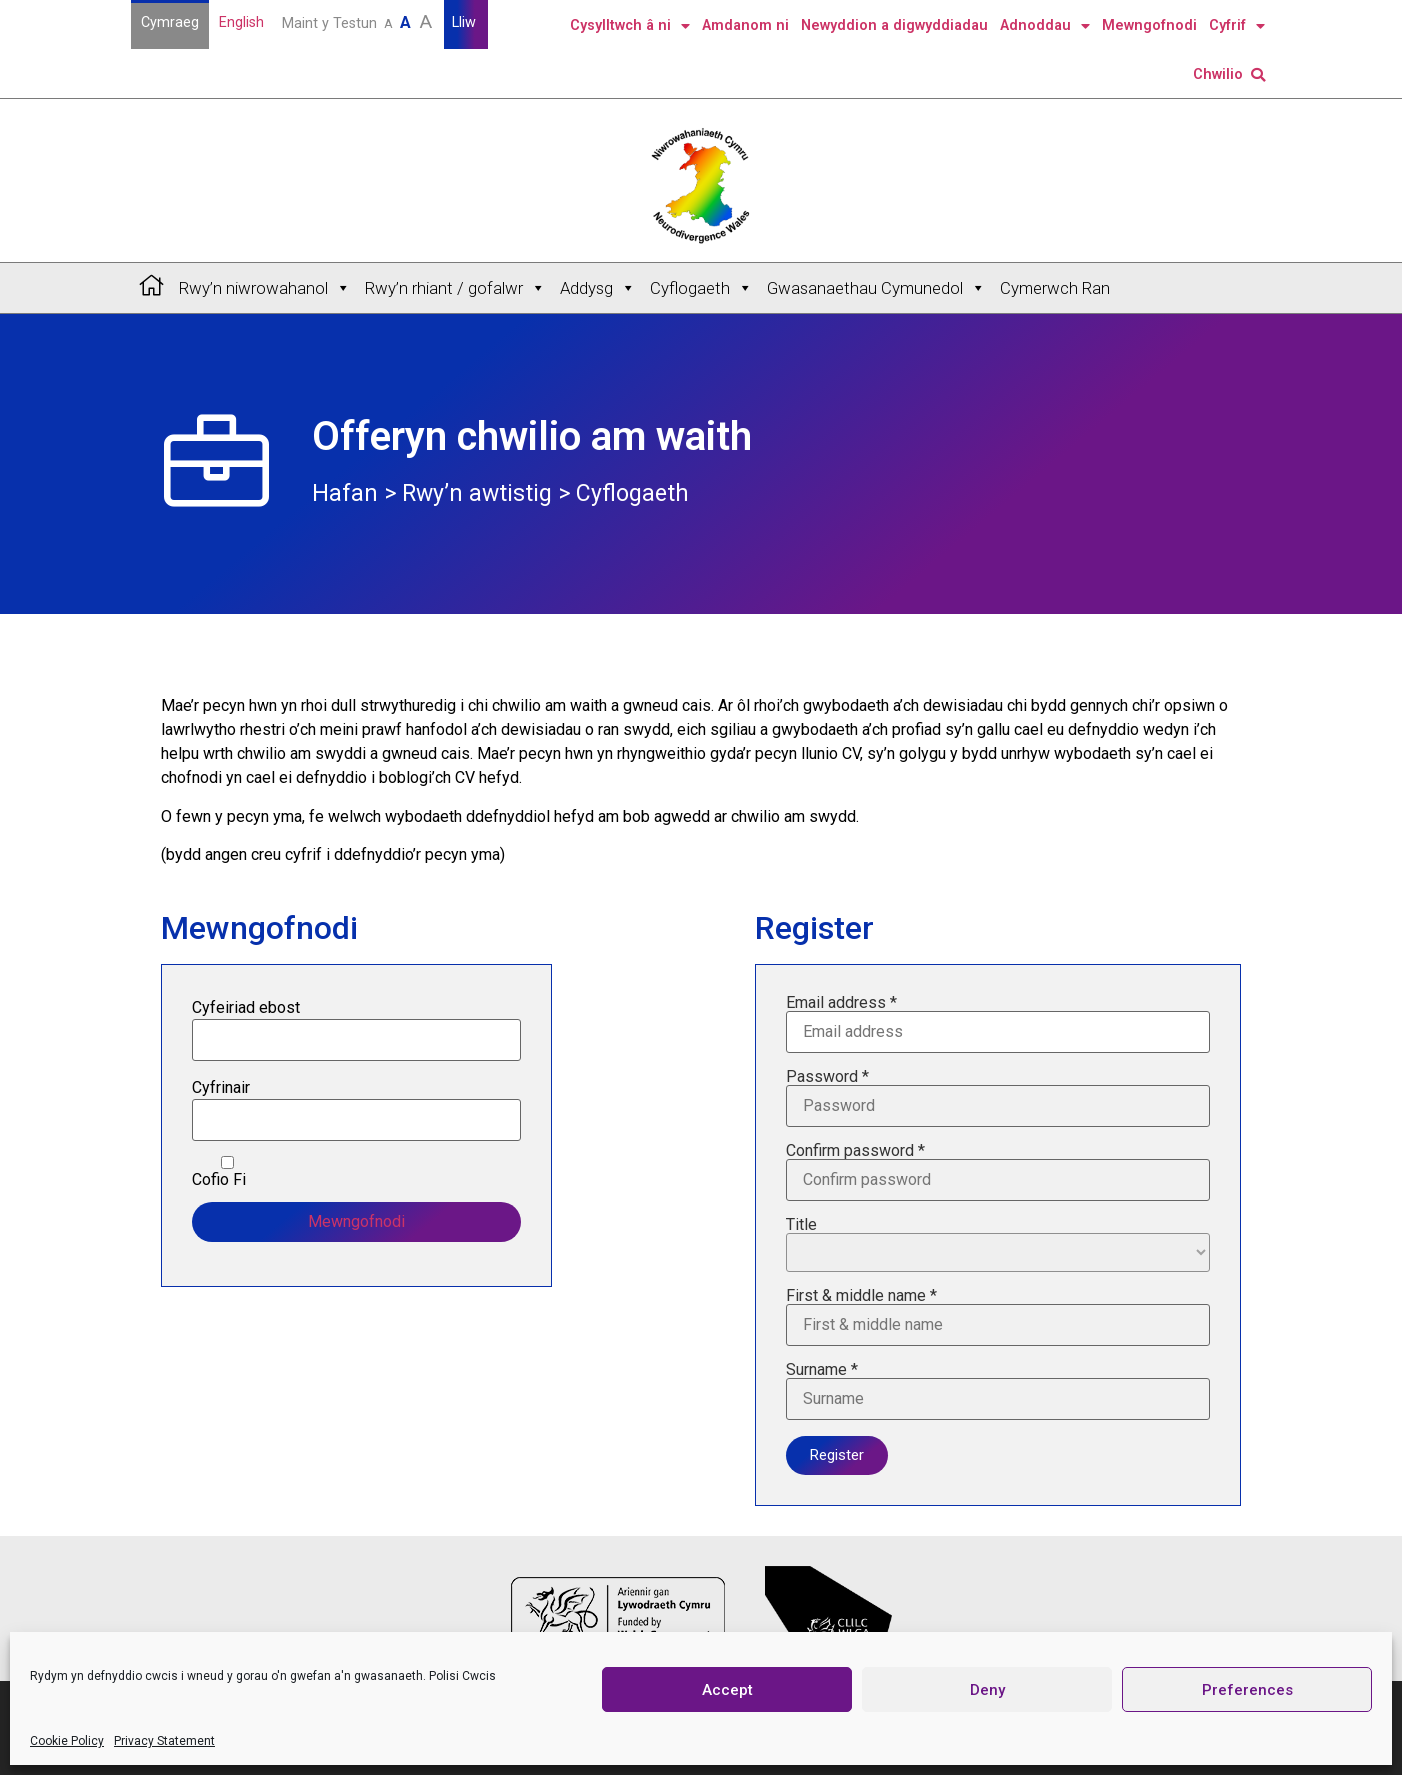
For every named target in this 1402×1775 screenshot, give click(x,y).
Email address (998, 1024)
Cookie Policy (67, 1741)
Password (998, 1098)
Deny (987, 1690)
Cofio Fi (227, 1172)
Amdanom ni (745, 25)
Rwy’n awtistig (477, 493)
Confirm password (998, 1172)
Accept (727, 1690)
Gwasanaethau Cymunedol (876, 288)
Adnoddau (1045, 26)
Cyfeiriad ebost (246, 1008)
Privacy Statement (164, 1741)
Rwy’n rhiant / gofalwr (455, 288)
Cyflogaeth (701, 288)
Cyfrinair (221, 1088)
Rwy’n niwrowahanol (265, 288)
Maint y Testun (359, 21)
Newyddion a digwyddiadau (894, 25)
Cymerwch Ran (1055, 288)
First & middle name (998, 1317)
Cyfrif (1237, 26)
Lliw (466, 22)
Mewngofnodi (1149, 25)
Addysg (598, 288)
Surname (998, 1391)
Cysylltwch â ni (630, 26)
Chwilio (1229, 74)
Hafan (345, 493)
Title (998, 1244)
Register (837, 1455)
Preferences (1247, 1690)
